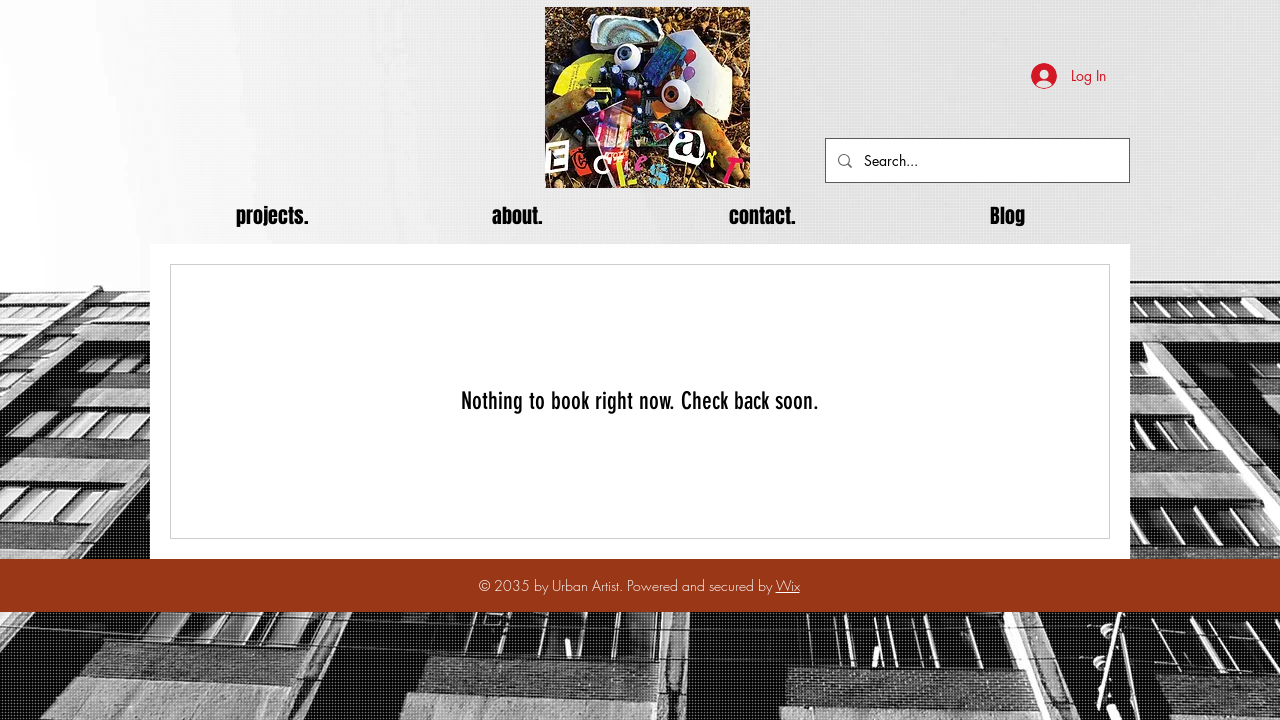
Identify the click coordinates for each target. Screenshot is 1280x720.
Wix (788, 585)
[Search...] (975, 160)
